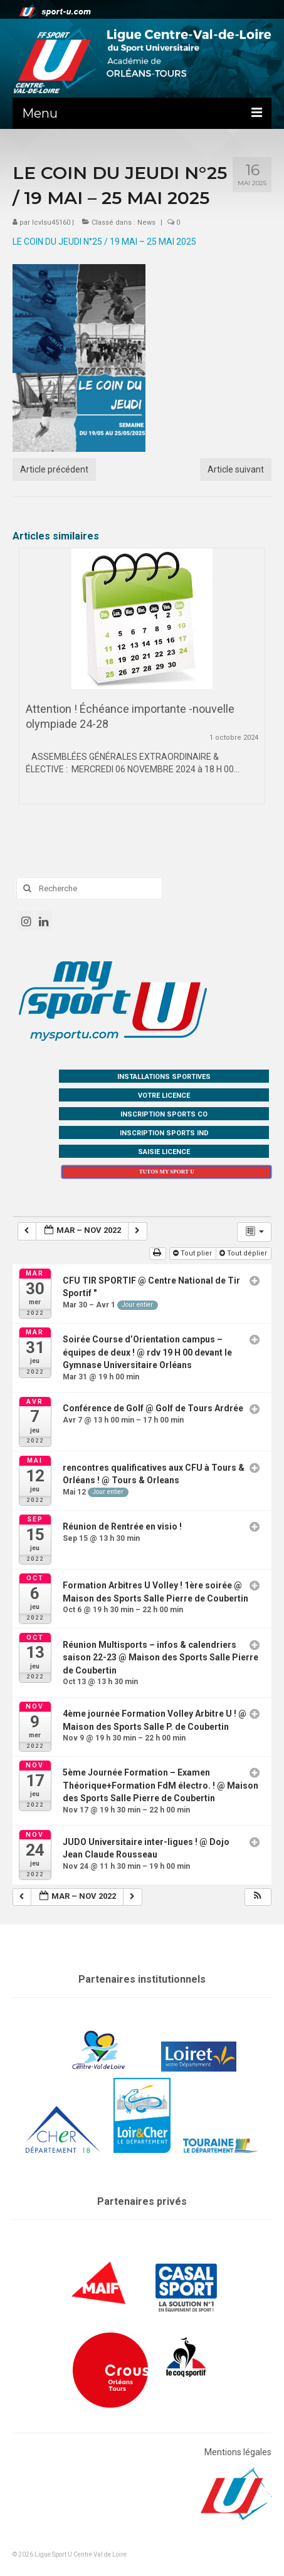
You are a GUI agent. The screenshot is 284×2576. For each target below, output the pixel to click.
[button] (257, 1897)
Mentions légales (237, 2452)
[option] (142, 682)
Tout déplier (244, 1253)
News (146, 222)
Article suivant (236, 469)
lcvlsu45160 (51, 222)
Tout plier (193, 1253)
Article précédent (54, 469)
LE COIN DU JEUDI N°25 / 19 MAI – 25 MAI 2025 (104, 242)
